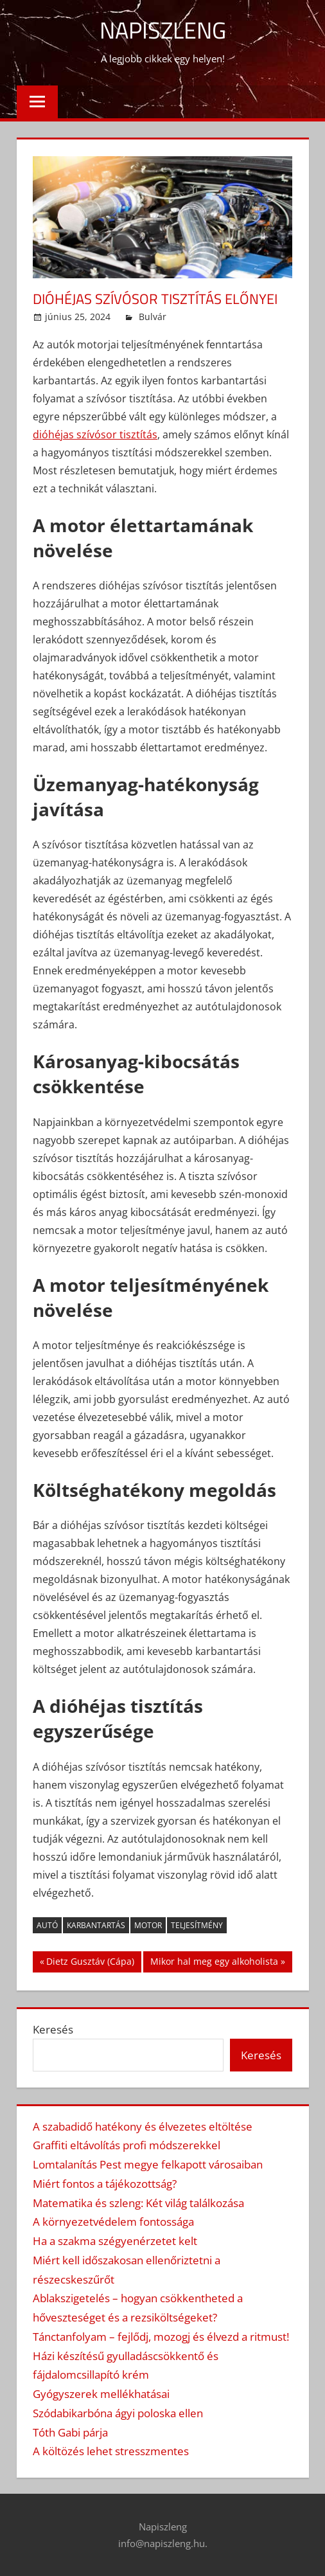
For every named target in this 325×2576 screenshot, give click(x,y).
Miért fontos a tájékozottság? (105, 2183)
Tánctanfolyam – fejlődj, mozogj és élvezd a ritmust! (161, 2336)
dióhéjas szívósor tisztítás (95, 434)
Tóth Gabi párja (70, 2432)
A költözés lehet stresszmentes (111, 2451)
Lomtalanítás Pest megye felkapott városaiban (148, 2164)
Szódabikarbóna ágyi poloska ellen (118, 2413)
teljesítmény (197, 1925)
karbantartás (96, 1925)
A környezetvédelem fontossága (113, 2221)
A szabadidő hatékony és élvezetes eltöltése (142, 2126)
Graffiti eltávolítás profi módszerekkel (126, 2145)
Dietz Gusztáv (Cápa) (90, 1962)
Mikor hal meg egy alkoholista (214, 1962)
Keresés (53, 2029)
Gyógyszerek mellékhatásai (101, 2393)
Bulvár (152, 316)
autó (47, 1925)
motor (148, 1925)
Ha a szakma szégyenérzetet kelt (115, 2240)
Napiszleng (163, 30)
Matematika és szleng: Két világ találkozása (138, 2203)
